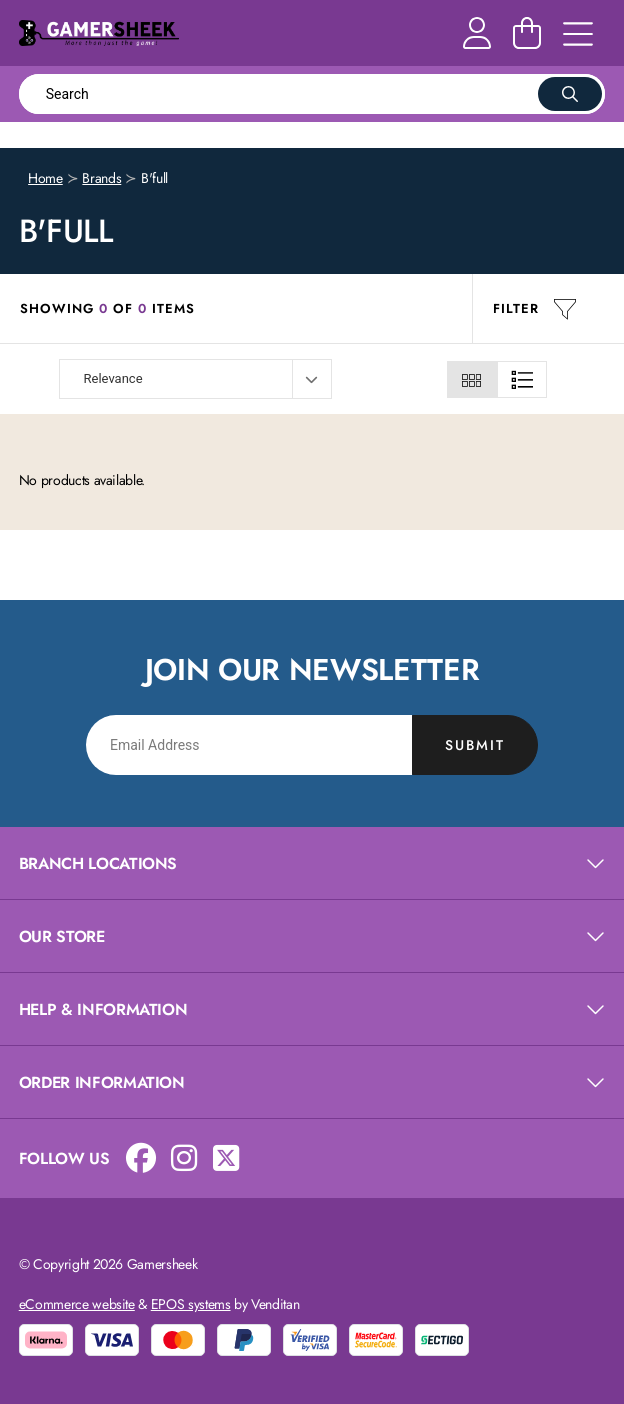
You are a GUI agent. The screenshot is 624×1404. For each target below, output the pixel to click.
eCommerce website (77, 1304)
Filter (535, 309)
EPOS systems (191, 1304)
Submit (475, 745)
